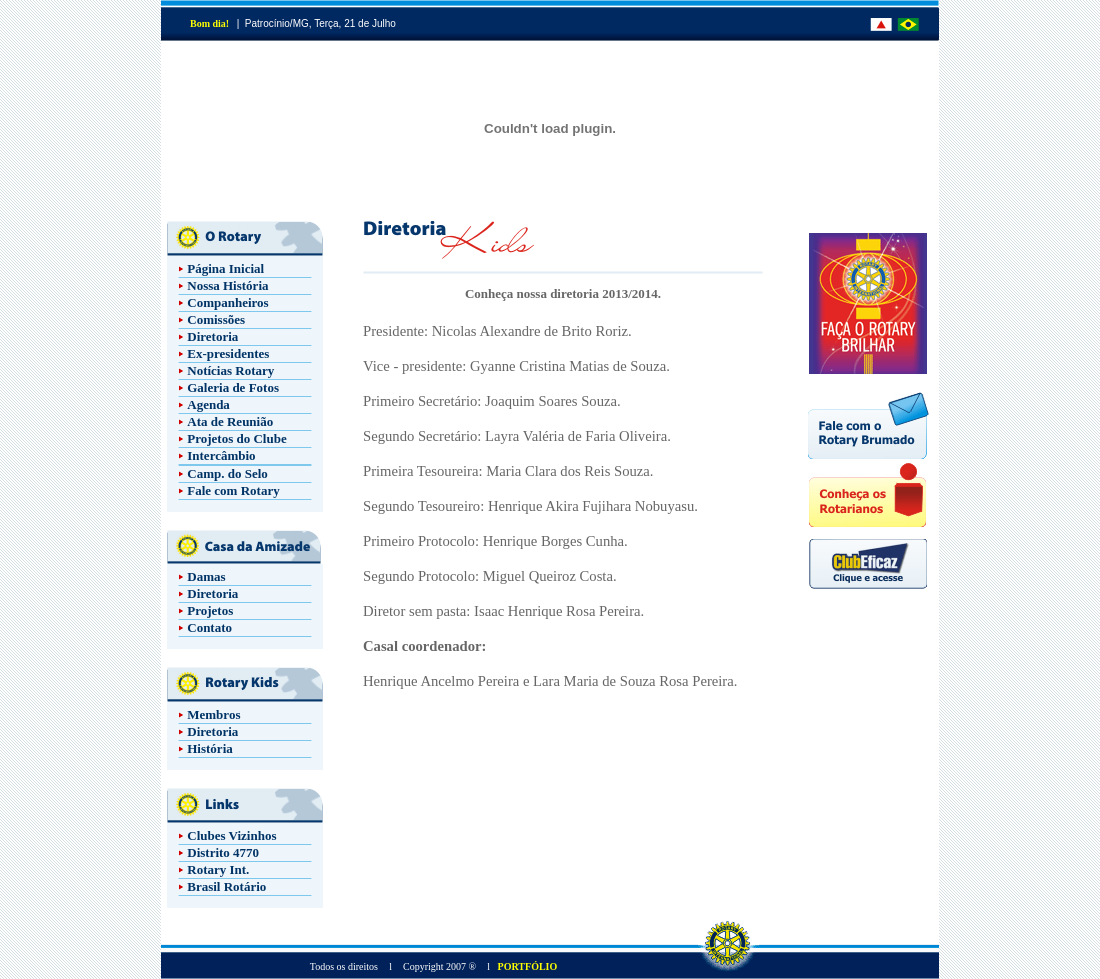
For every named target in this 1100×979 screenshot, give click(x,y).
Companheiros (227, 302)
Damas (206, 576)
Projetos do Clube (236, 438)
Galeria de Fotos (233, 387)
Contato (209, 627)
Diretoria (212, 336)
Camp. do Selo (227, 473)
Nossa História (227, 285)
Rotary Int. (218, 869)
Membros (213, 714)
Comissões (216, 319)
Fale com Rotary (233, 490)
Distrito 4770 (223, 852)
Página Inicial (225, 268)
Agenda (208, 404)
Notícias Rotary (230, 370)
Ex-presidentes (228, 353)
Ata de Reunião (230, 421)
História (210, 748)
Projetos (210, 610)
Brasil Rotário (226, 886)
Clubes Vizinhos (231, 835)
